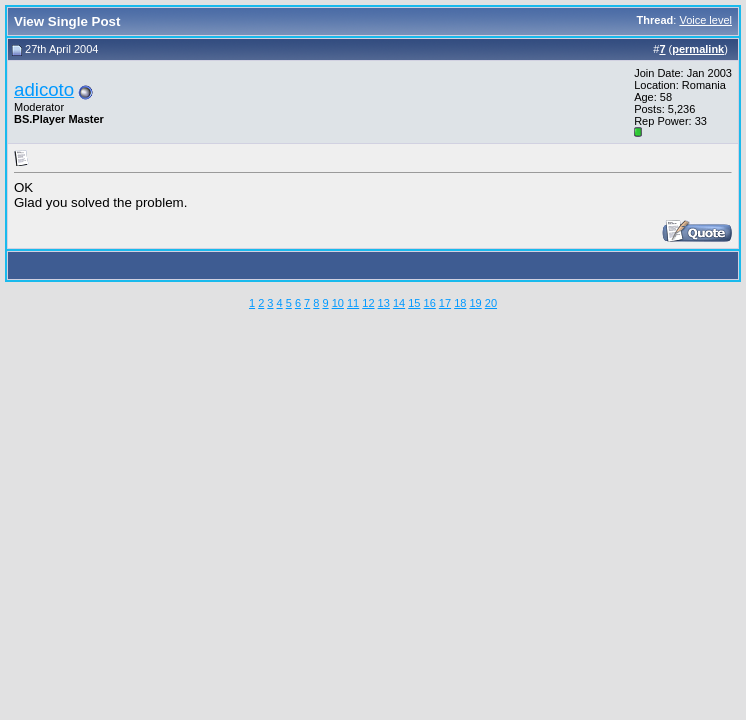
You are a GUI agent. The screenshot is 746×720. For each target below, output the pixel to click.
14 (399, 303)
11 (353, 303)
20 (491, 303)
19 (475, 303)
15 (414, 303)
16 (430, 303)
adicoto (44, 89)
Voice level (705, 20)
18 (460, 303)
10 (338, 303)
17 (445, 303)
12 (368, 303)
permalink (698, 49)
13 (384, 303)
